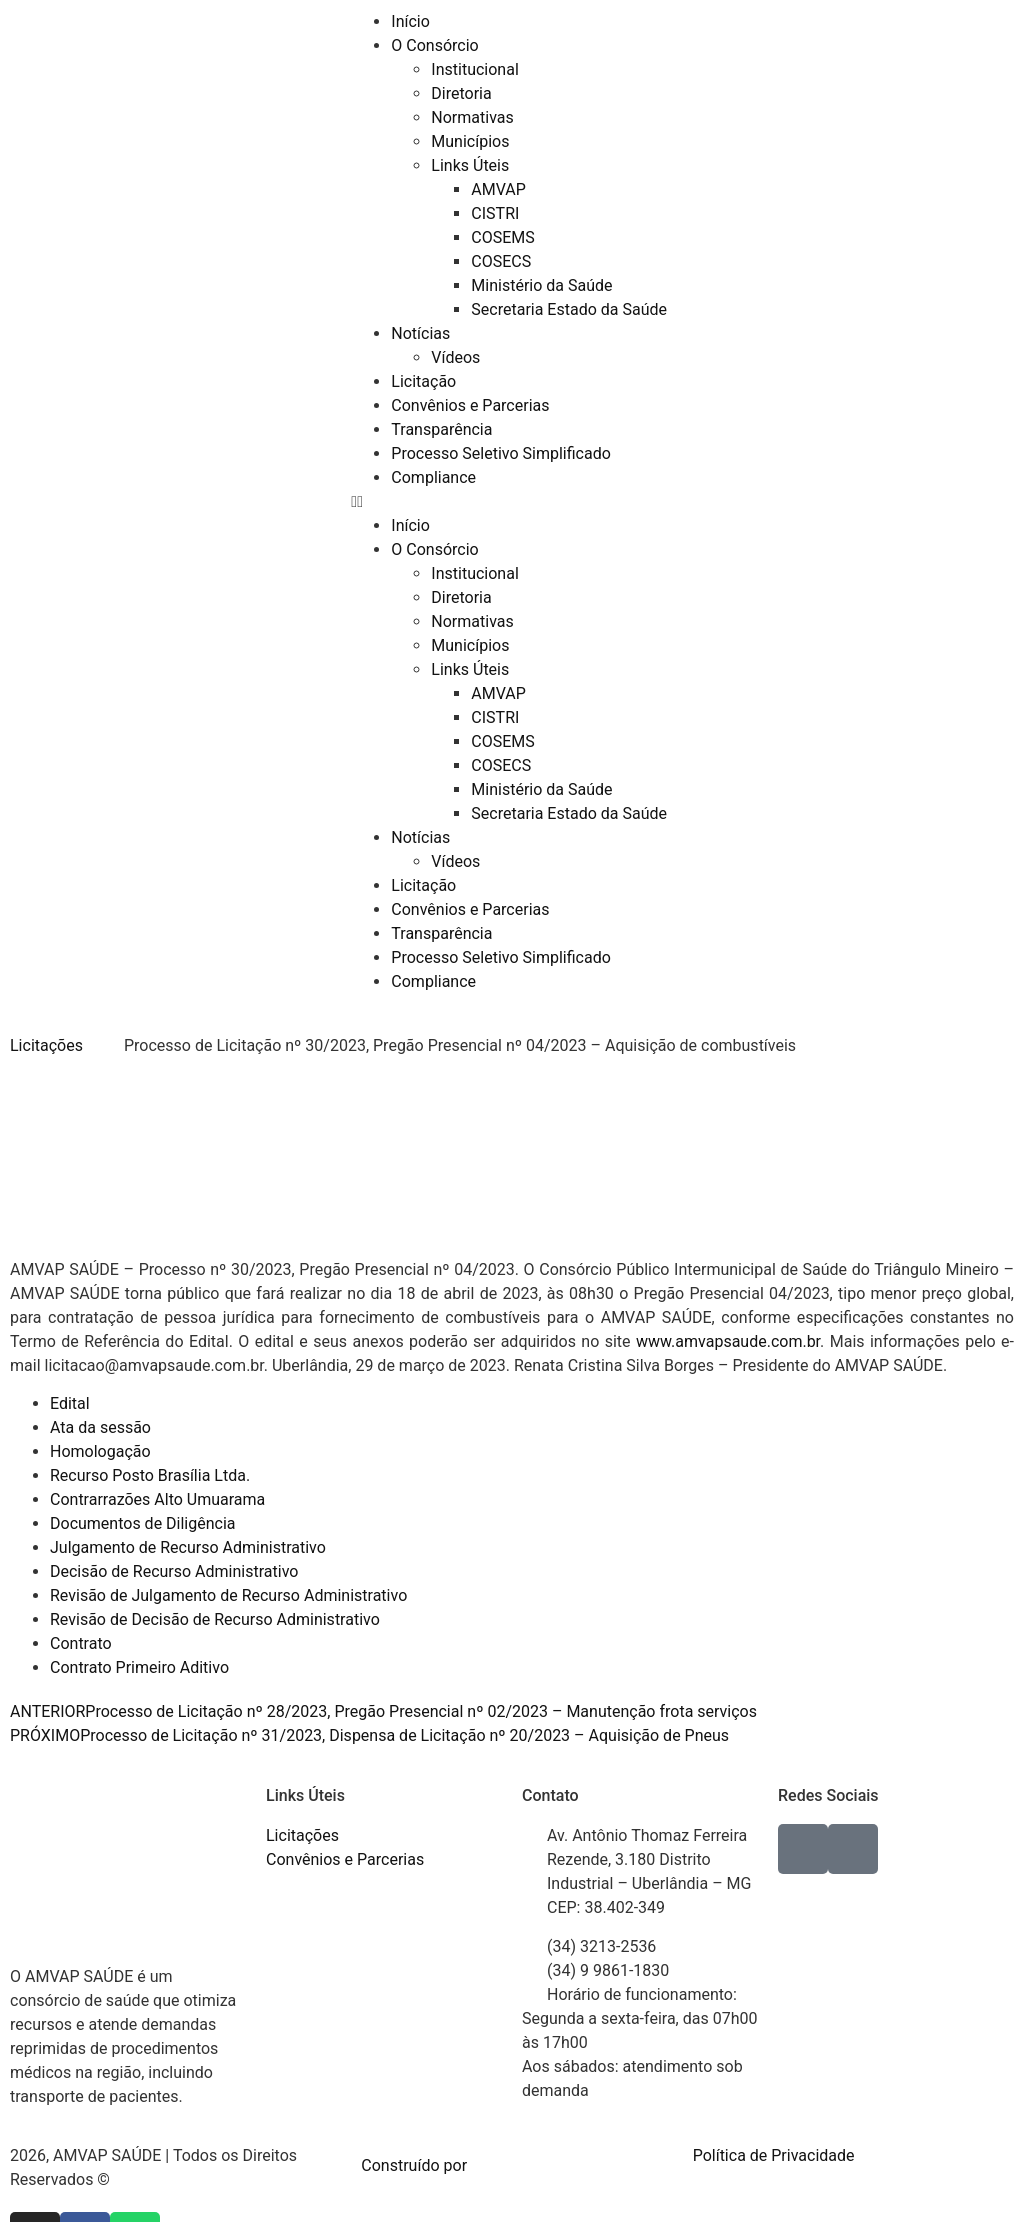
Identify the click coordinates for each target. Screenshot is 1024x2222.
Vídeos (455, 357)
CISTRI (495, 213)
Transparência (441, 429)
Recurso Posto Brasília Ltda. (150, 1475)
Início (410, 21)
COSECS (501, 261)
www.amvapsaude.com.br (728, 1341)
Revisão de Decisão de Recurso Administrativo (215, 1619)
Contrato (81, 1643)
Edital (70, 1403)
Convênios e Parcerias (470, 405)
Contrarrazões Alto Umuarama (157, 1499)
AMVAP (498, 189)
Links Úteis (470, 165)
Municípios (470, 141)
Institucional (474, 69)
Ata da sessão (100, 1427)
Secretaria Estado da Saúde (569, 309)
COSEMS (502, 237)
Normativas (472, 117)
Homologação (100, 1451)
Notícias (420, 333)
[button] (511, 502)
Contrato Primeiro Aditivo (139, 1667)
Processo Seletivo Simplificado (500, 453)
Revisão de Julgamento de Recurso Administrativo (228, 1595)
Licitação (423, 381)
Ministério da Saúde (541, 285)
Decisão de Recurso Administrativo (174, 1571)
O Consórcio (434, 45)
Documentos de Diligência (143, 1523)
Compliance (433, 477)
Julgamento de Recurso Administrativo (188, 1547)
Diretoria (461, 93)
